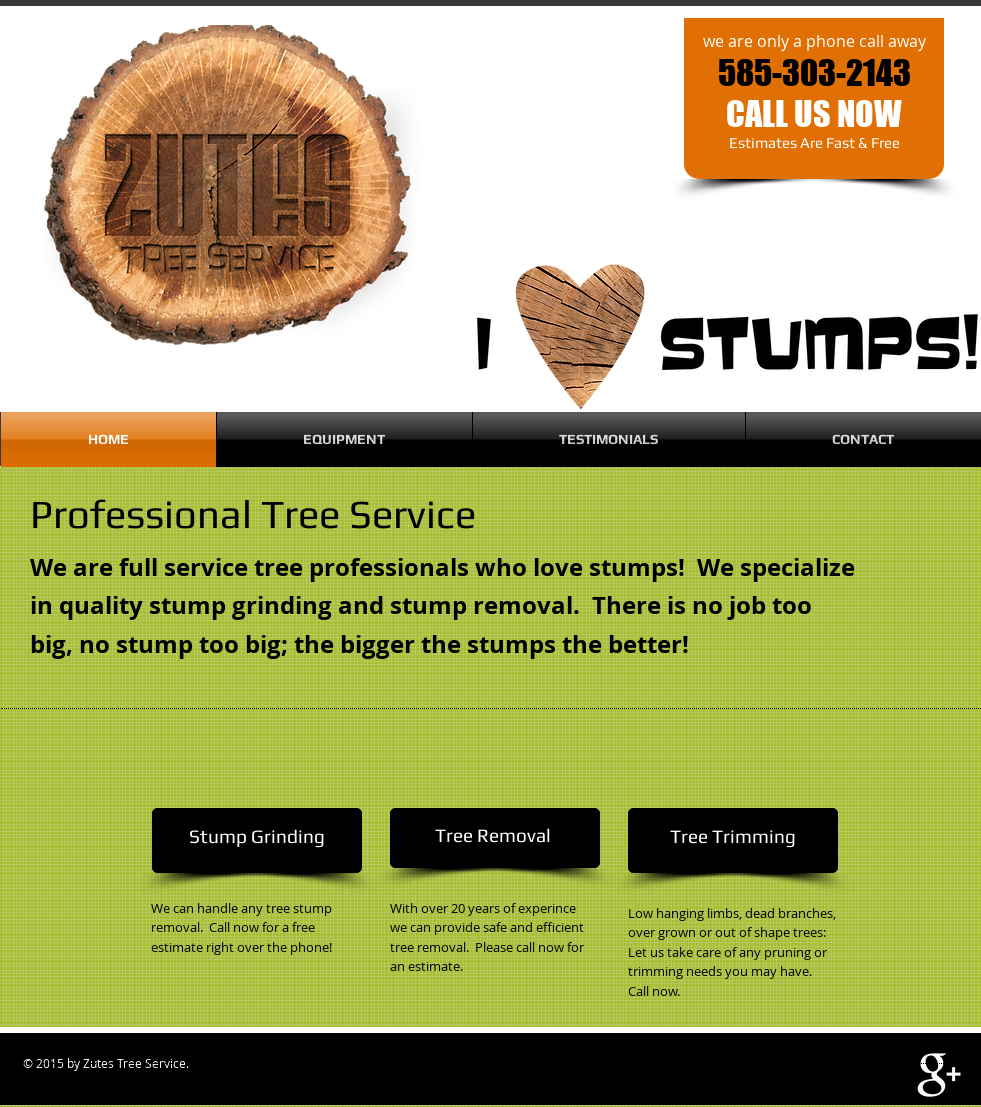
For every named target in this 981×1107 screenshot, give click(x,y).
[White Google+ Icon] (939, 1075)
